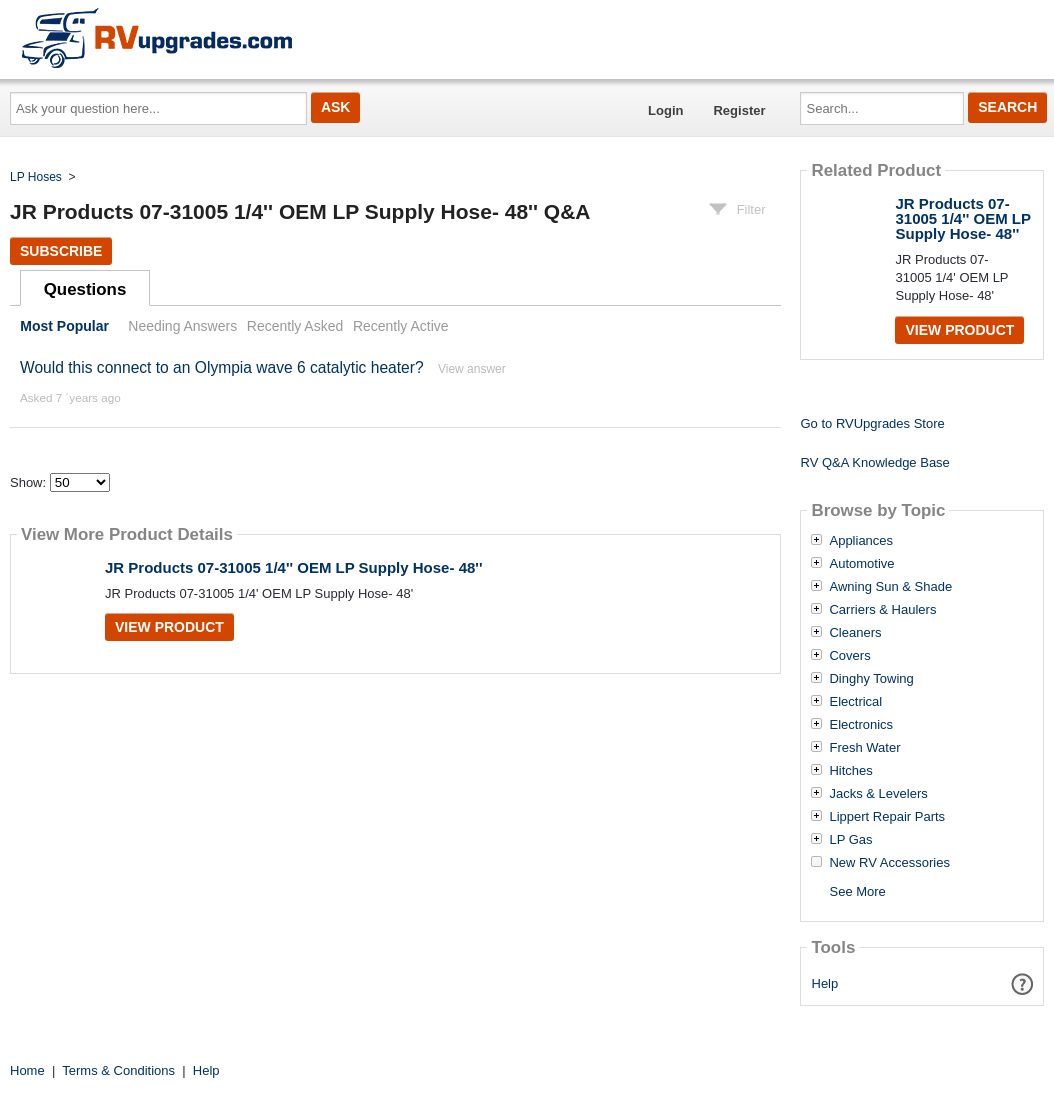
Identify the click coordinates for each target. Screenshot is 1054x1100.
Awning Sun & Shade (890, 587)
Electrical (855, 702)
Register (739, 110)
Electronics (861, 725)
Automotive (861, 564)
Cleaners (855, 633)
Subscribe (61, 251)
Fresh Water (864, 748)
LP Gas (850, 840)
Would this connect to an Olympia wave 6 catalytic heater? (222, 367)
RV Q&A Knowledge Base (874, 462)
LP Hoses (36, 177)
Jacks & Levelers (878, 794)
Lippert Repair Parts (887, 817)
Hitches (850, 771)
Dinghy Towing (871, 679)
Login (665, 110)
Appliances (861, 541)
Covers (849, 656)
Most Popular (64, 326)
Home (27, 1070)
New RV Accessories (889, 863)
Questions (85, 289)
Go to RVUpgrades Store (872, 423)
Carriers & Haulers (882, 610)
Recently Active (401, 326)
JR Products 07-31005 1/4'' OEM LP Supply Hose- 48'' (293, 567)
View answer (472, 369)
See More (857, 891)
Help (825, 983)
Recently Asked (295, 326)
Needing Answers (182, 326)
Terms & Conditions (118, 1070)
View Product (169, 627)
